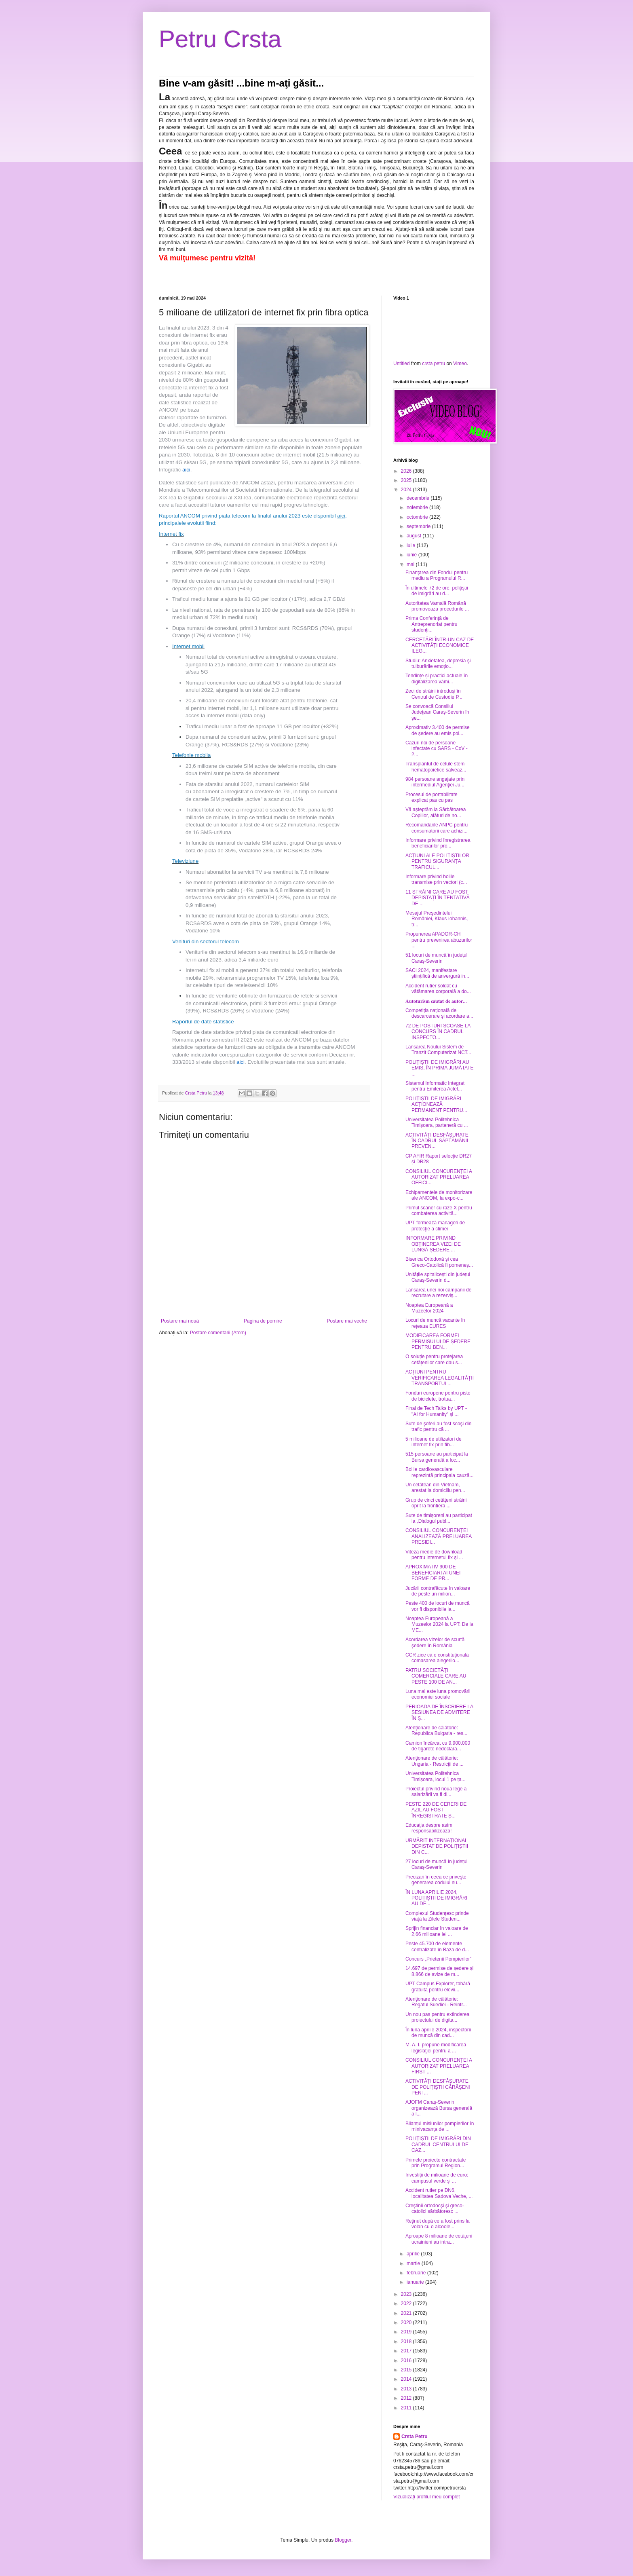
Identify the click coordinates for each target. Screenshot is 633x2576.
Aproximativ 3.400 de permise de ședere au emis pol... (437, 730)
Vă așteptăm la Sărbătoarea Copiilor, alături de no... (435, 812)
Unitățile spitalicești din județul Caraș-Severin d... (437, 1277)
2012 (407, 2398)
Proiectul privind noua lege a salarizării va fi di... (435, 1791)
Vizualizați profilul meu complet (426, 2497)
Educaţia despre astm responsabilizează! (428, 1828)
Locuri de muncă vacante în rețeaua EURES (435, 1323)
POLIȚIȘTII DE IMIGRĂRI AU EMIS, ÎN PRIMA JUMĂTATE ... (439, 1068)
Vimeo (460, 363)
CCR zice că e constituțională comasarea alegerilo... (437, 1657)
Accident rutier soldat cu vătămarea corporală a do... (438, 988)
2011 (407, 2408)
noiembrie (418, 507)
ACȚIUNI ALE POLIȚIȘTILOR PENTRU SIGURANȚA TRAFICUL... (437, 861)
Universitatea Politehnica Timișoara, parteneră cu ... (436, 1122)
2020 (407, 2322)
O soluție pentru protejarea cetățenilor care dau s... (434, 1359)
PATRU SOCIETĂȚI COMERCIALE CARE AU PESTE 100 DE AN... (435, 1676)
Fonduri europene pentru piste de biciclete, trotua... (438, 1395)
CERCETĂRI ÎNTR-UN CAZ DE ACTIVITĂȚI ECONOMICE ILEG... (439, 645)
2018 (407, 2341)
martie (414, 2263)
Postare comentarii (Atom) (218, 1333)
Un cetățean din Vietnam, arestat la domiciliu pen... (435, 1487)
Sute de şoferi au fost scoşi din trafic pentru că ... (438, 1426)
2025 (407, 480)
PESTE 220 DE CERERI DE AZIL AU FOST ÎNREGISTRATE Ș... (435, 1810)
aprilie (414, 2254)
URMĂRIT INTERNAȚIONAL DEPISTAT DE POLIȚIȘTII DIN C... (436, 1846)
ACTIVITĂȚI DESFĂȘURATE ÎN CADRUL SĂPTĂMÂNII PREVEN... (436, 1141)
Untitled (401, 363)
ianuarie (416, 2282)
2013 (407, 2389)
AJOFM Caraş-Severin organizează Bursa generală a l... (438, 2108)
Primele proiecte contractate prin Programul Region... (435, 2162)
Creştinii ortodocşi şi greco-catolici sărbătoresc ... (434, 2208)
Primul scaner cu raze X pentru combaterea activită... (438, 1210)
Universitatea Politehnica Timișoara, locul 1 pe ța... (435, 1776)
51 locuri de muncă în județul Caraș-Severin (436, 958)
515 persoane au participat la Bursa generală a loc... (436, 1456)
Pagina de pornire (263, 1321)
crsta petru (433, 363)
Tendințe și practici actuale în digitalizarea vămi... (436, 678)
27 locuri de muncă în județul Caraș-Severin (436, 1864)
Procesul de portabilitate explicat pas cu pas (431, 797)
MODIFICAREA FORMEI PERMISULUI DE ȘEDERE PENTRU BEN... (438, 1341)
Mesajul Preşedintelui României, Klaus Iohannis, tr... (436, 919)
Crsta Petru (414, 2436)
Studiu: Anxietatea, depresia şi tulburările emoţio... (438, 663)
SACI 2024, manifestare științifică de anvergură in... (437, 973)
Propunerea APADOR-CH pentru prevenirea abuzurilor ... (438, 940)
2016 (407, 2360)
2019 (407, 2332)
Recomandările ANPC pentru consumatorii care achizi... (436, 827)
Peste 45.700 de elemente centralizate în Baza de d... (437, 1946)
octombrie (418, 517)
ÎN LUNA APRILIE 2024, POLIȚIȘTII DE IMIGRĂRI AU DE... (436, 1898)
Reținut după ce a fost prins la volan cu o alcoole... (437, 2223)
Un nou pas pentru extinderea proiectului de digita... (437, 2017)
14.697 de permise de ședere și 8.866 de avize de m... (439, 1971)
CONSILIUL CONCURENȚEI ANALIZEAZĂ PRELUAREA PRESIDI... (438, 1536)
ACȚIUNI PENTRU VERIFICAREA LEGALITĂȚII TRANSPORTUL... (439, 1377)
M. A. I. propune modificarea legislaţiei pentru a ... (435, 2047)
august (414, 536)
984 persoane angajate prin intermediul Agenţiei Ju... (434, 782)
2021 (407, 2313)
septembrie (419, 526)
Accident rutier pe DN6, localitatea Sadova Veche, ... (439, 2193)
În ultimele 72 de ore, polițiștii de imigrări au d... (436, 590)
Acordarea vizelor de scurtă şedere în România (434, 1642)
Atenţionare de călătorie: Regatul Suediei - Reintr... (436, 2002)
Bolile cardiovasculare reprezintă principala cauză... (439, 1472)
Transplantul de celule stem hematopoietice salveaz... (435, 766)
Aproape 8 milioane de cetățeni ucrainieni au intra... (438, 2238)
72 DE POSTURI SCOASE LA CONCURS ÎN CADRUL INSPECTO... (438, 1031)
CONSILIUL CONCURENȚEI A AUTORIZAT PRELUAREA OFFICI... (438, 1177)
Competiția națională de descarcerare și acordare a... (439, 1013)
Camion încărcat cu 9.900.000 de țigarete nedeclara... (437, 1746)
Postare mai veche (347, 1321)
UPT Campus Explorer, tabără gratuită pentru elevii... (437, 1986)
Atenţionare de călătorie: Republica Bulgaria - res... (436, 1730)
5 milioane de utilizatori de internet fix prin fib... (433, 1442)
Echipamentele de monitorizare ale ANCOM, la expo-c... (438, 1195)
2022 (407, 2303)
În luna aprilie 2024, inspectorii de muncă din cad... (438, 2032)
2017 (407, 2351)
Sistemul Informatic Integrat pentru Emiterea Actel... (434, 1086)
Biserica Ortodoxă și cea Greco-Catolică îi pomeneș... (439, 1262)
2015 (407, 2370)
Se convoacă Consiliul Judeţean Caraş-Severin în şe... (437, 712)
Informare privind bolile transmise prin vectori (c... (436, 879)
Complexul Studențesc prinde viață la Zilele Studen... (437, 1916)
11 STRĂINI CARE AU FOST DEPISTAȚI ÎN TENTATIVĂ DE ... (437, 898)
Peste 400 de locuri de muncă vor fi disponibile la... (437, 1606)
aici (186, 470)
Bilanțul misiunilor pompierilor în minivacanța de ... (439, 2126)
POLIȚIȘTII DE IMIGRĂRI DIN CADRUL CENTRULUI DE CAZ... (438, 2144)
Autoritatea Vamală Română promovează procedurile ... (437, 606)
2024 (407, 489)
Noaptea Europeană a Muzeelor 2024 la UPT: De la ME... (439, 1624)
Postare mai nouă (180, 1321)
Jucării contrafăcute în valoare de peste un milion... (437, 1591)
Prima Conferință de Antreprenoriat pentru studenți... (431, 624)
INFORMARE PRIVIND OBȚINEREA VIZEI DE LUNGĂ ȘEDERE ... (433, 1244)
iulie (412, 545)
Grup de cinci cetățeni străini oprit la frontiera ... (435, 1503)
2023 (407, 2294)
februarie (417, 2273)
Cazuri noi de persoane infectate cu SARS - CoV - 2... (436, 748)
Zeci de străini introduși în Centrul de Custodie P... (433, 693)
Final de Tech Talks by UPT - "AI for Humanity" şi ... (436, 1411)
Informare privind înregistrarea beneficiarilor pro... (438, 843)
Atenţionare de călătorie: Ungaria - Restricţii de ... (434, 1761)
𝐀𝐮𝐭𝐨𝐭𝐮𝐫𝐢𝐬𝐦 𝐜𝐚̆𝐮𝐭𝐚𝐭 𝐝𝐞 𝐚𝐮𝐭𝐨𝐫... (436, 1001)
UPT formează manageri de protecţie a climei (435, 1225)
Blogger (343, 2540)
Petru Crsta (220, 39)
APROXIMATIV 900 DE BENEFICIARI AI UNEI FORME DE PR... (432, 1572)
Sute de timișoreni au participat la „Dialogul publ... (438, 1518)
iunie (412, 555)
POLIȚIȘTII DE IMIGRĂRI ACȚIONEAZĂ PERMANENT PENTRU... (436, 1104)
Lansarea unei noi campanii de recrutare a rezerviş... (438, 1292)
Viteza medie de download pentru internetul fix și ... (434, 1554)
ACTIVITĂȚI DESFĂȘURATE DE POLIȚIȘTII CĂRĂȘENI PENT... (437, 2087)
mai (411, 564)
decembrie (418, 498)
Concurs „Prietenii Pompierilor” (438, 1959)
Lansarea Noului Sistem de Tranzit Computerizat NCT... (438, 1049)
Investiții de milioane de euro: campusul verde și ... (436, 2177)
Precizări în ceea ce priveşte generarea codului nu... (435, 1879)
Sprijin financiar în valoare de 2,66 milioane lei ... (436, 1931)
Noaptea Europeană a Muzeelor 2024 (429, 1308)
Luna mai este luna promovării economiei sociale (438, 1694)
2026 (407, 471)
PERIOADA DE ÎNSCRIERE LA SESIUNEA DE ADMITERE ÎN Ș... (439, 1712)
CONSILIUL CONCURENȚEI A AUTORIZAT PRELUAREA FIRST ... (438, 2066)
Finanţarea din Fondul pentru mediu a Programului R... (436, 575)
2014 (407, 2379)
